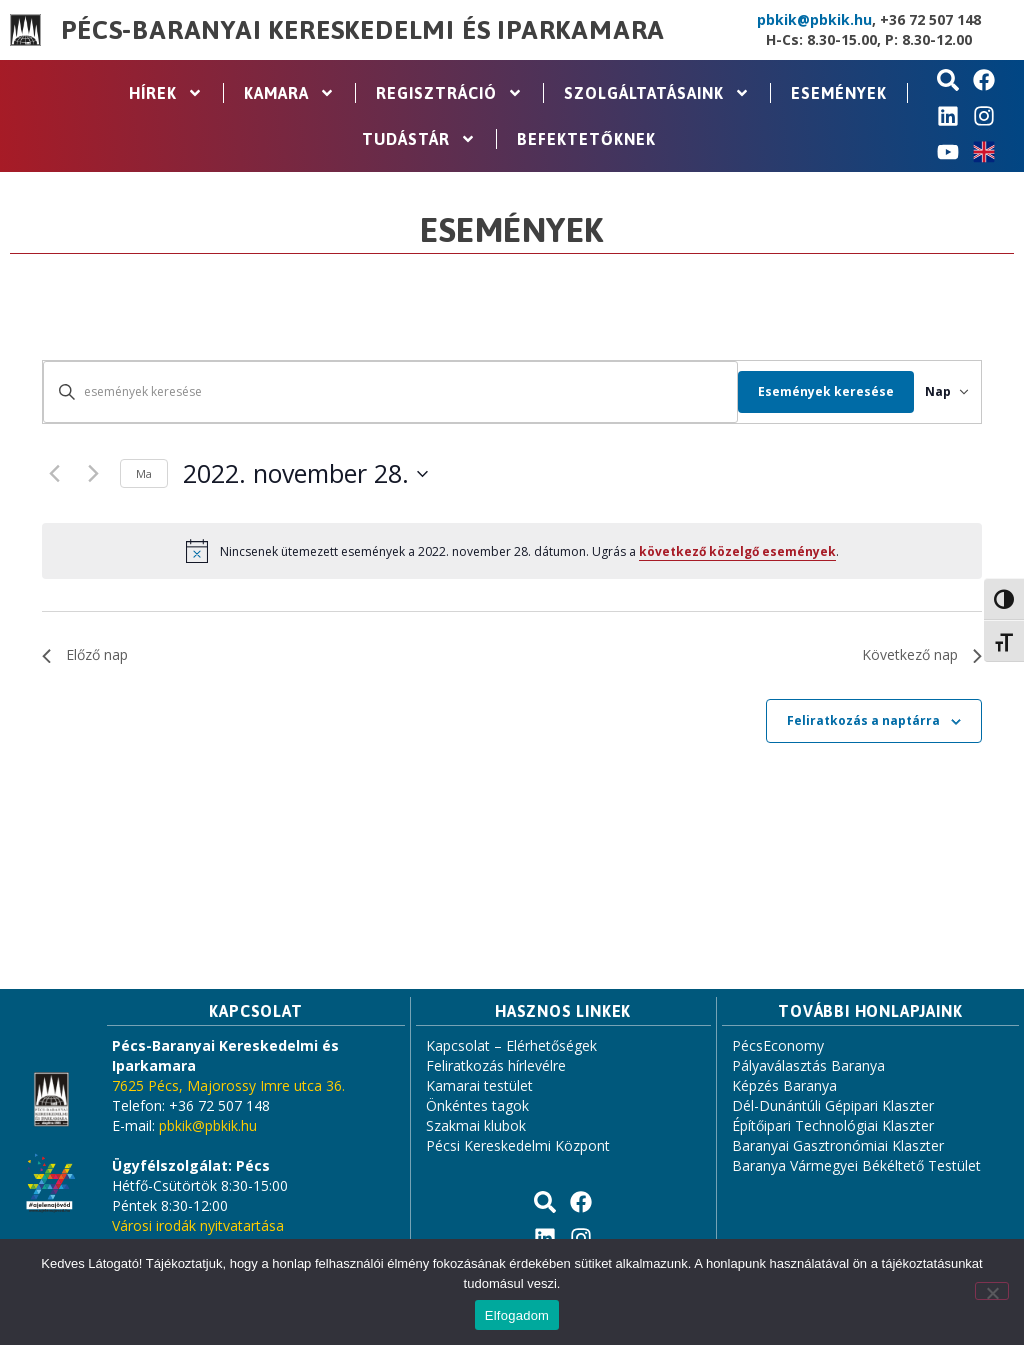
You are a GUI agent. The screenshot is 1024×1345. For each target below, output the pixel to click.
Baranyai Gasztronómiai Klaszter (838, 1145)
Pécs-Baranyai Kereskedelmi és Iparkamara (363, 30)
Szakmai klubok (476, 1125)
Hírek (166, 93)
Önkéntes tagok (477, 1105)
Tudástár (419, 139)
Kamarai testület (479, 1085)
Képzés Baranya (784, 1085)
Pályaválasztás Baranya (808, 1065)
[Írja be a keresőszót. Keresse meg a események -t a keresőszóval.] (378, 391)
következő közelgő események (737, 551)
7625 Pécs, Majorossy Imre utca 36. (228, 1085)
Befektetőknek (586, 139)
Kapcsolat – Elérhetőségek (511, 1045)
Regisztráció (449, 93)
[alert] (512, 551)
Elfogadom (517, 1315)
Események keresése (801, 391)
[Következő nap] (93, 474)
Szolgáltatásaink (657, 93)
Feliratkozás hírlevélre (496, 1065)
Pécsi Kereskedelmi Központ (518, 1145)
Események (839, 93)
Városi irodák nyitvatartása (198, 1225)
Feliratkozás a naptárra (863, 720)
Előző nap (85, 654)
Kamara (289, 93)
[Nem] (992, 1291)
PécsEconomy (778, 1045)
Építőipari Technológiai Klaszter (833, 1125)
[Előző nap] (54, 474)
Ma (144, 473)
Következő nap (922, 654)
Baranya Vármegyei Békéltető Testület (856, 1165)
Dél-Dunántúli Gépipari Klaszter (833, 1105)
